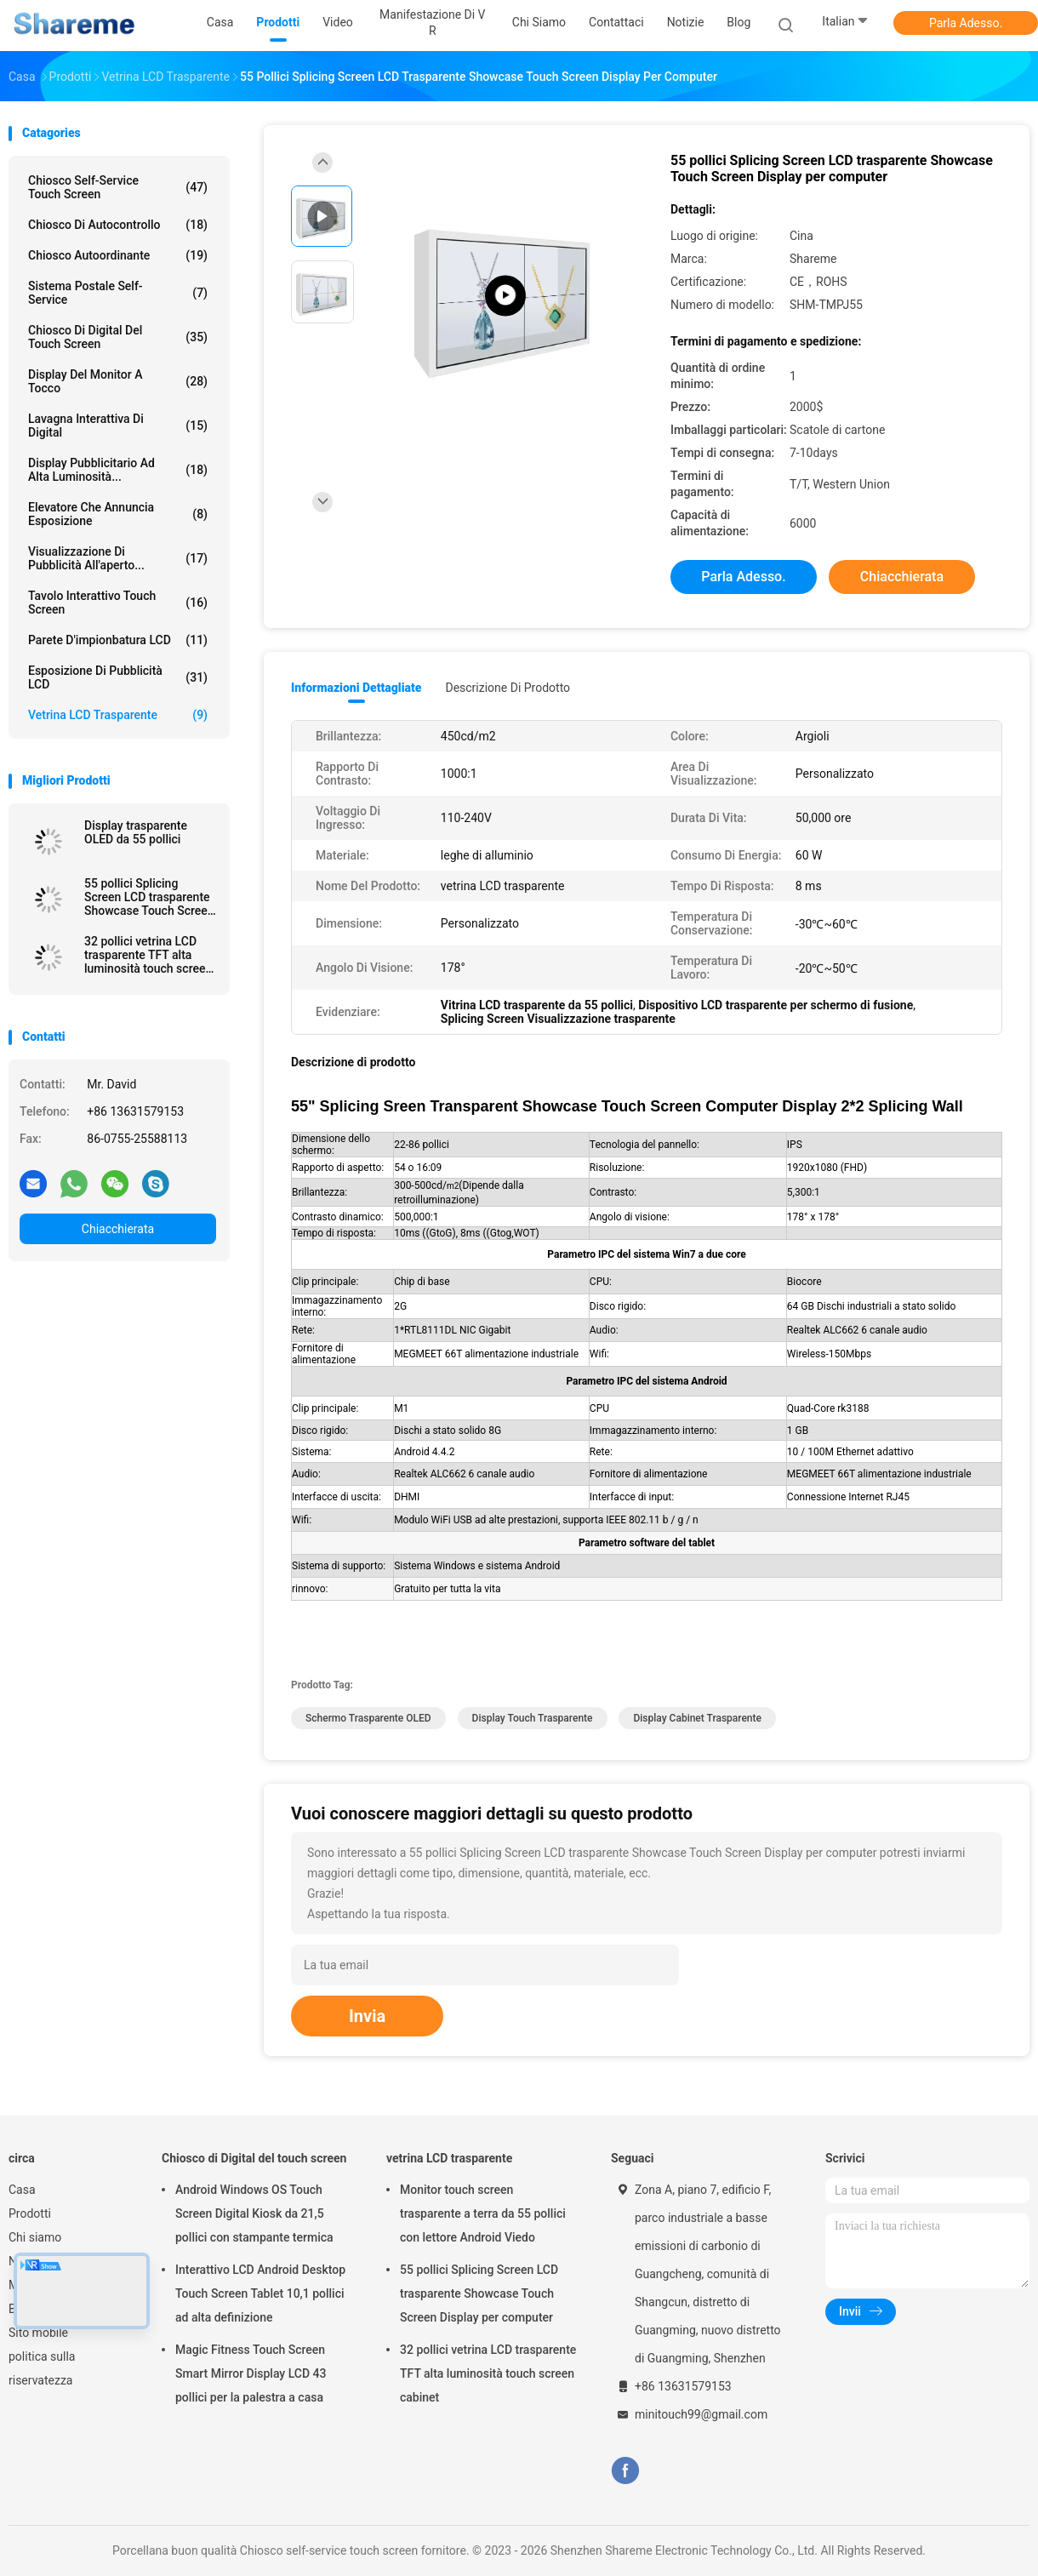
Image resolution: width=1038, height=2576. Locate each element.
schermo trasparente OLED (368, 1718)
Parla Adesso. (965, 23)
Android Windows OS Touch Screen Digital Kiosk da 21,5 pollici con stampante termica (254, 2213)
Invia (367, 2016)
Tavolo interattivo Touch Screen (118, 602)
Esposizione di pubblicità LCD (118, 677)
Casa (22, 2189)
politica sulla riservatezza (42, 2368)
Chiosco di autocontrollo (118, 224)
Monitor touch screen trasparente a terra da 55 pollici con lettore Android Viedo (483, 2213)
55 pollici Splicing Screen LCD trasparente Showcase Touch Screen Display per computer (149, 897)
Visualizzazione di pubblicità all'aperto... (118, 558)
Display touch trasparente (532, 1718)
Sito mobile (38, 2332)
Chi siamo (35, 2237)
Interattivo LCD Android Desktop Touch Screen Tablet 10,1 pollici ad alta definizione (260, 2293)
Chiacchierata (118, 1229)
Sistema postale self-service (118, 292)
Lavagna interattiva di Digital (118, 425)
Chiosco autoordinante (118, 255)
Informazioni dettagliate (356, 687)
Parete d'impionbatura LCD (118, 639)
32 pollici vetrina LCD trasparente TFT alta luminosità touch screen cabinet (148, 954)
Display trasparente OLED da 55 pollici (135, 832)
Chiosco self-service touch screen (118, 187)
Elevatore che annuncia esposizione (118, 514)
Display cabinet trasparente (697, 1718)
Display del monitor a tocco (118, 381)
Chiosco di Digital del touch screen (118, 337)
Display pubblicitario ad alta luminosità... (118, 469)
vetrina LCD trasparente (118, 714)
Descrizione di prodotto (507, 687)
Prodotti (30, 2213)
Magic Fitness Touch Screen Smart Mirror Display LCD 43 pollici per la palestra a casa (250, 2373)
